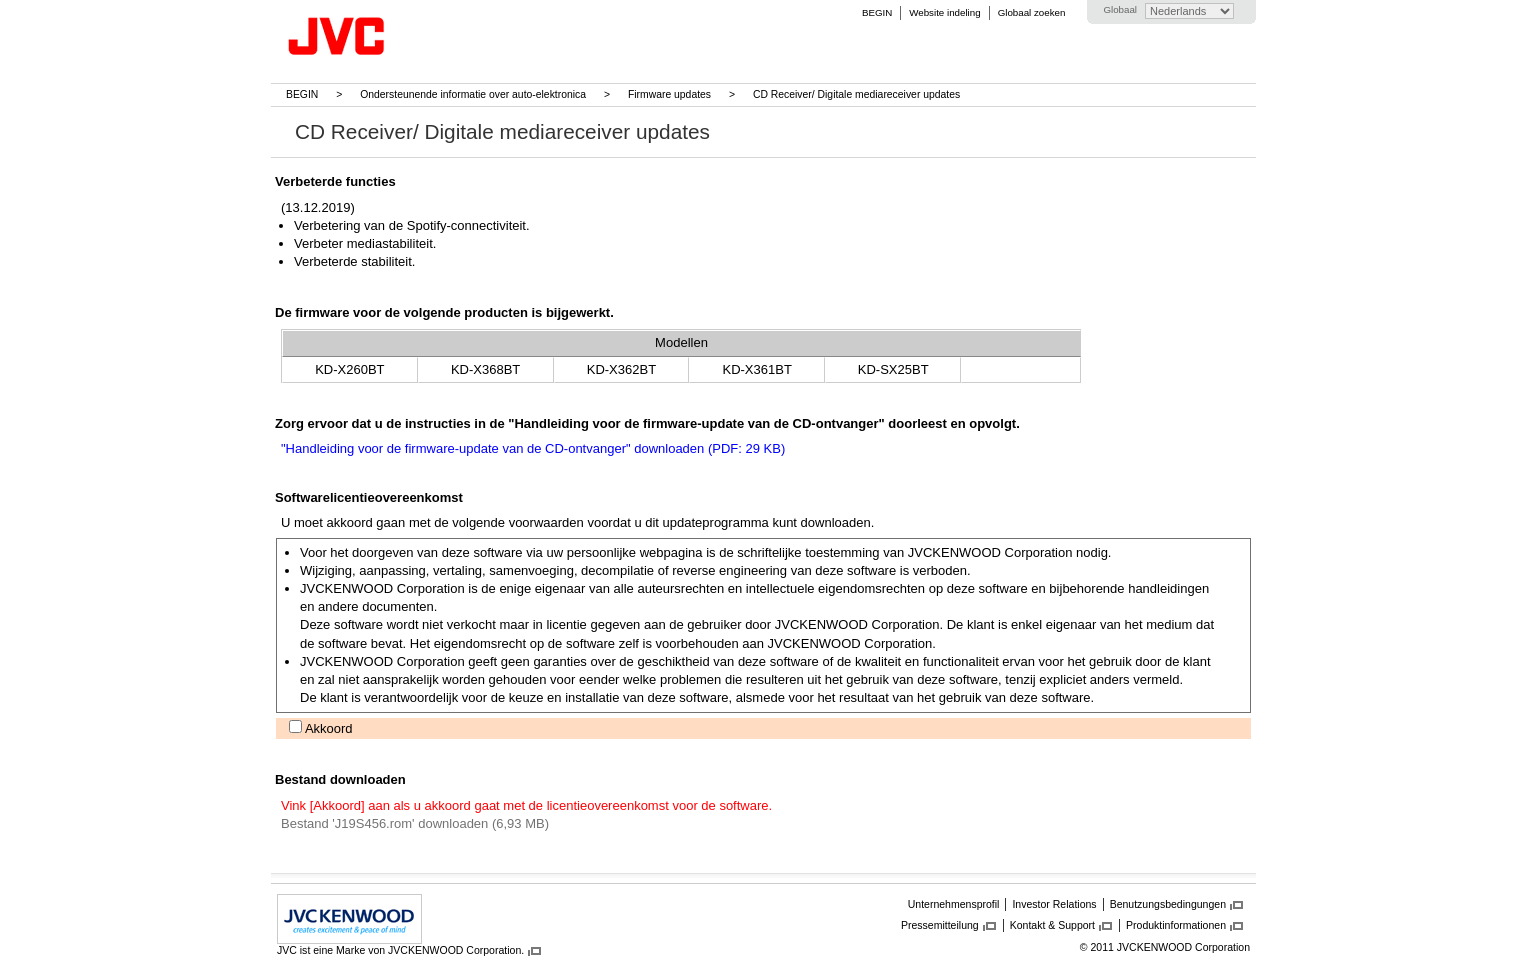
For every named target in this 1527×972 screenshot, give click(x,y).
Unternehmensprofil (954, 904)
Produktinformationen (1176, 925)
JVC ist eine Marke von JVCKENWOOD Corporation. (400, 950)
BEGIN (877, 12)
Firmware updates (669, 94)
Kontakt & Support (1052, 925)
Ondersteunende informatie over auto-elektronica (473, 94)
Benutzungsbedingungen (1168, 904)
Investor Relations (1054, 904)
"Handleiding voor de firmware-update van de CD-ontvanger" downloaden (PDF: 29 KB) (533, 448)
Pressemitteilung (940, 925)
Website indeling (944, 12)
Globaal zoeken (1032, 12)
